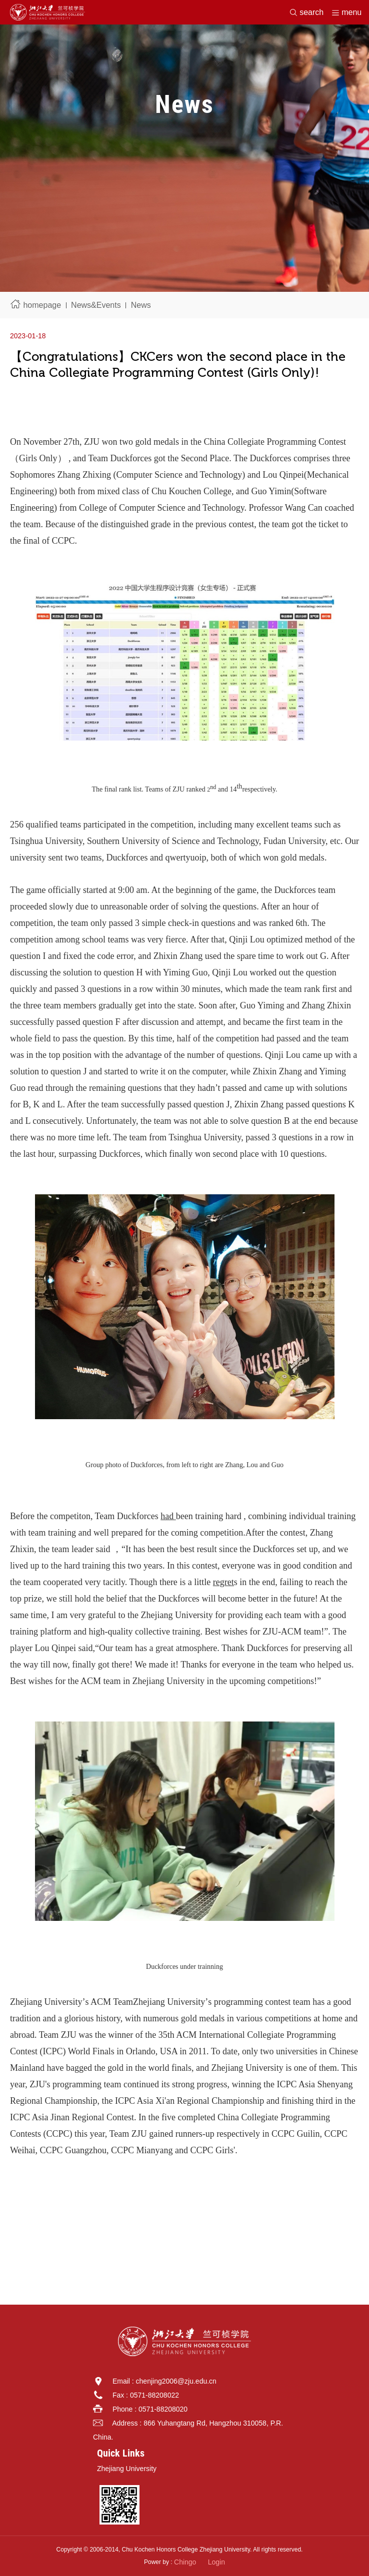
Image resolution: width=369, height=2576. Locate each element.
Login (216, 2562)
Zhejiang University (126, 2469)
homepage (42, 305)
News (141, 305)
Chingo (185, 2562)
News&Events (96, 305)
